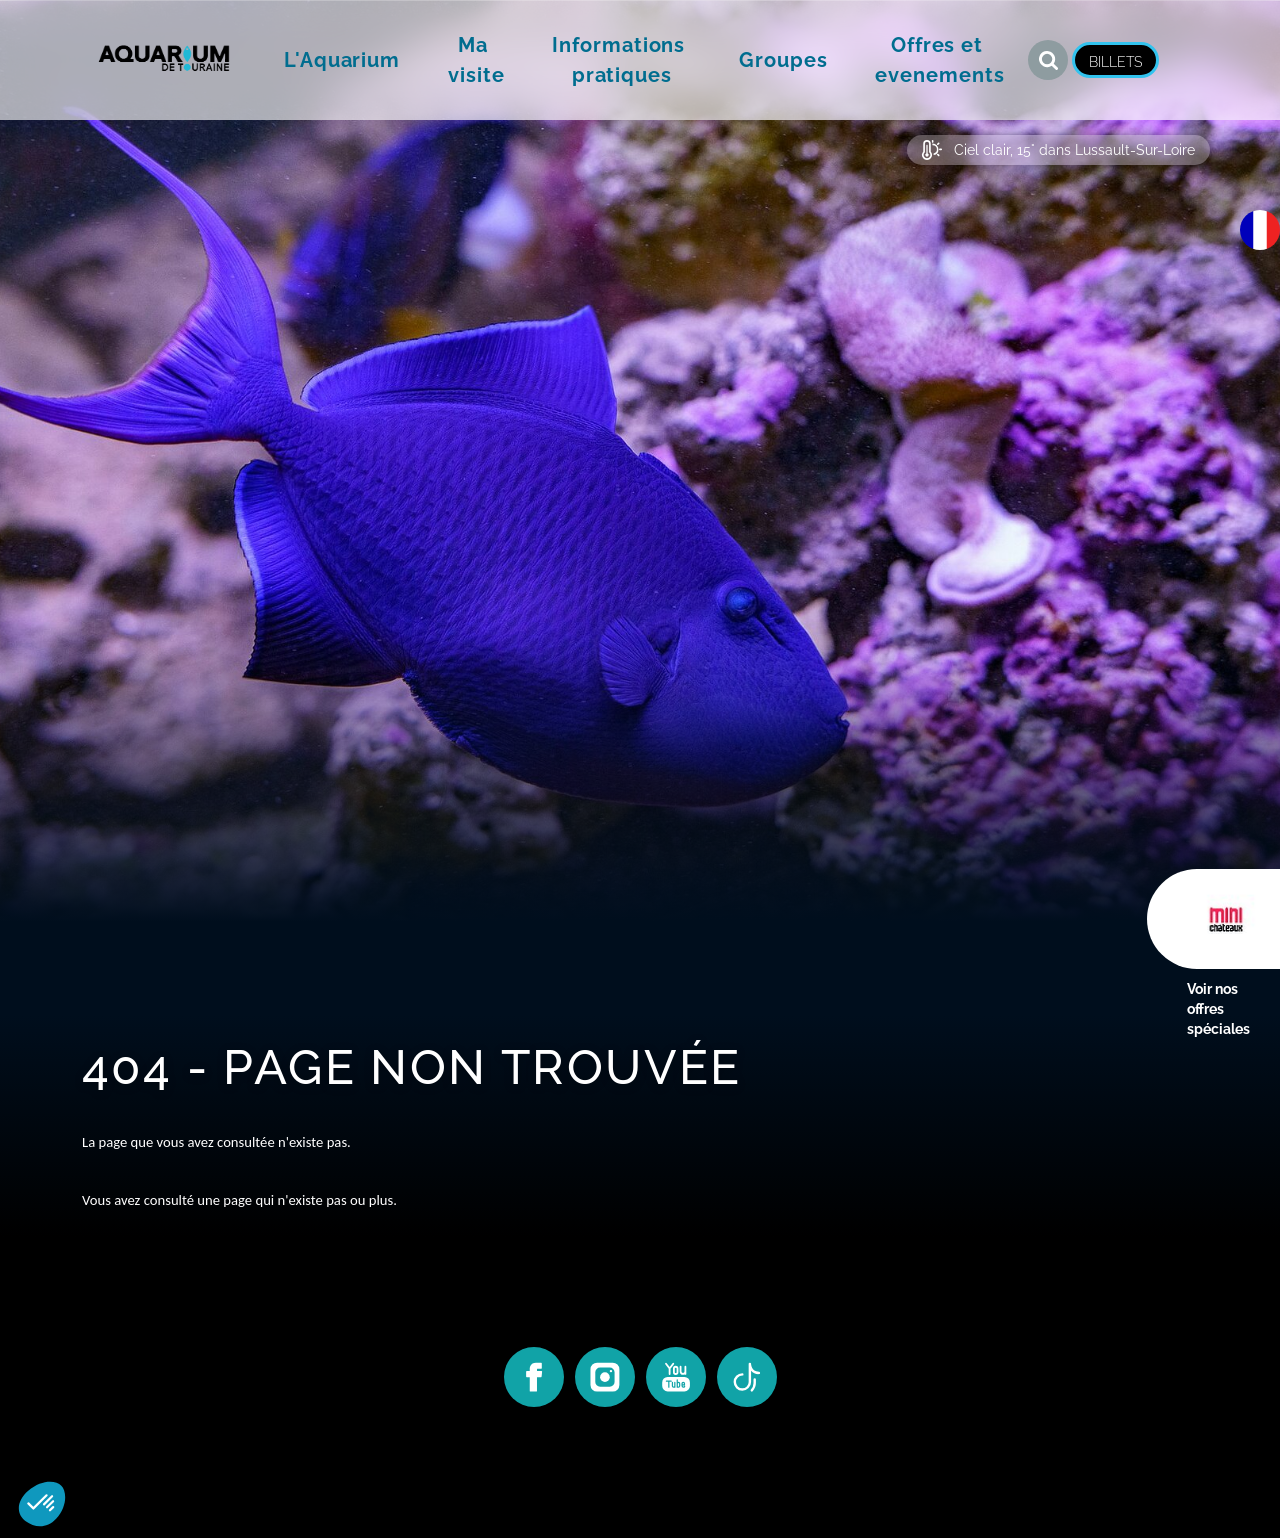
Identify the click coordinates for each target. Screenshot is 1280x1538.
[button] (342, 60)
